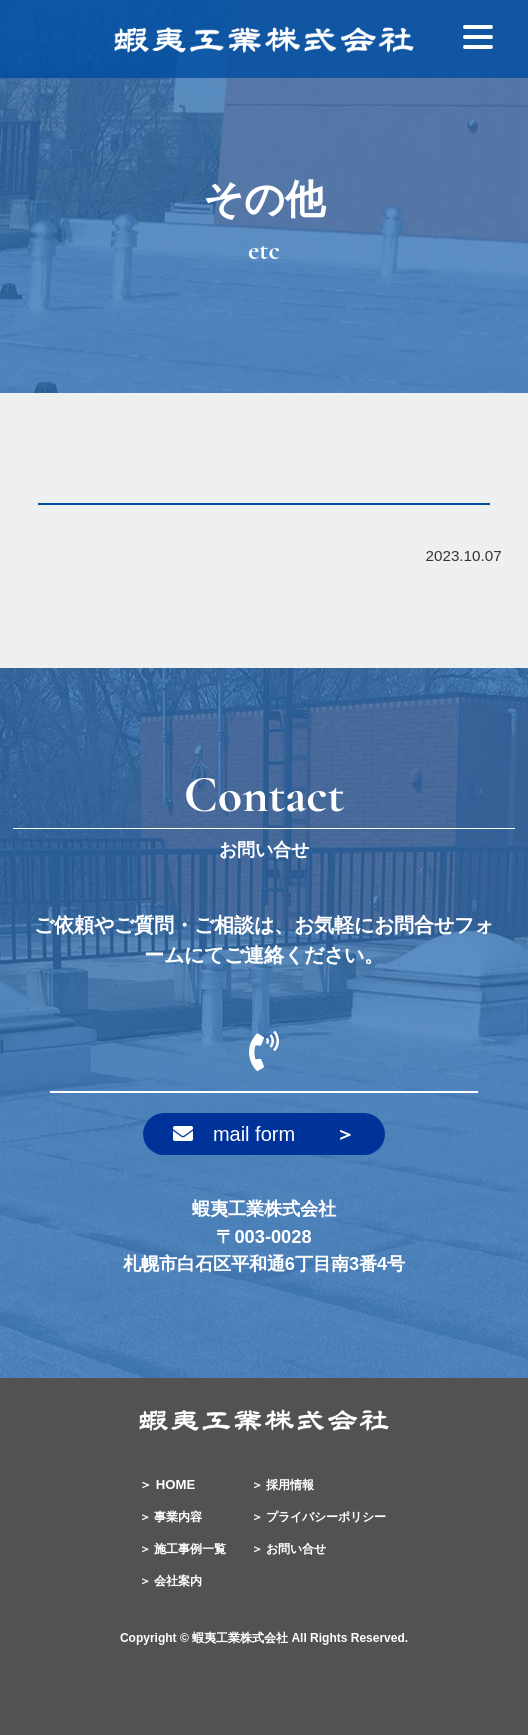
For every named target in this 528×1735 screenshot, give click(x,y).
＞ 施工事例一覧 (182, 1549)
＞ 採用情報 (282, 1485)
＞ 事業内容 (170, 1517)
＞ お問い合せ (288, 1549)
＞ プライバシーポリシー (318, 1517)
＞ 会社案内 (170, 1581)
